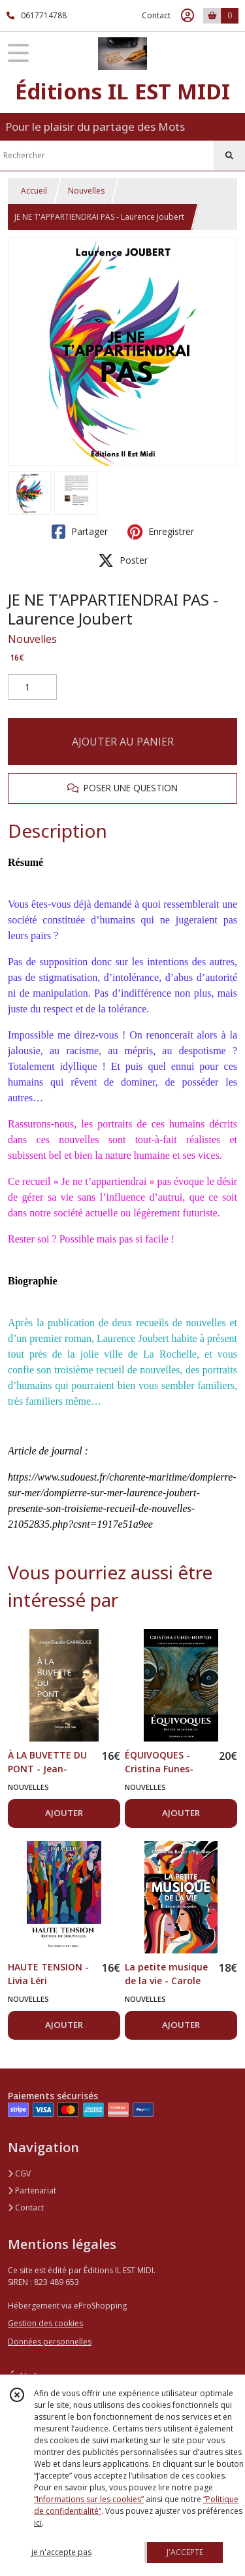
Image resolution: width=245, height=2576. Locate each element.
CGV (19, 2173)
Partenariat (32, 2190)
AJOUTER (64, 1813)
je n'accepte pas (61, 2552)
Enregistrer (160, 532)
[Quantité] (32, 687)
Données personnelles (49, 2341)
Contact (156, 15)
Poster (123, 560)
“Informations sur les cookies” (89, 2499)
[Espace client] (187, 15)
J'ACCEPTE (185, 2552)
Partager (80, 532)
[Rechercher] (229, 156)
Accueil (34, 190)
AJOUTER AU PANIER (123, 741)
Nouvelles (86, 190)
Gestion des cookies (45, 2323)
